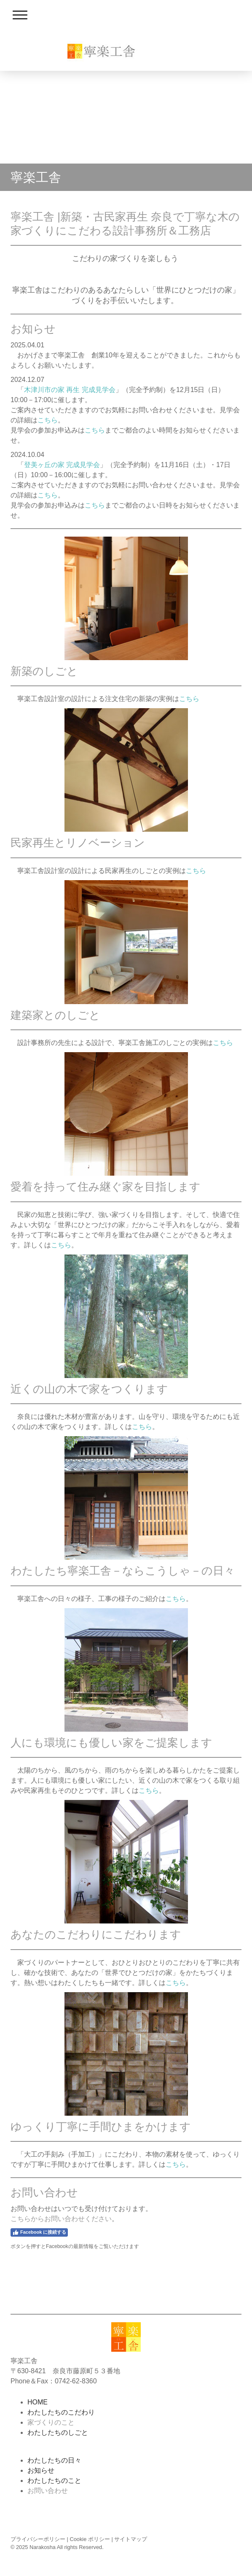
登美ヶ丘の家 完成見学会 (62, 464)
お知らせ (40, 2470)
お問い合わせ (47, 2490)
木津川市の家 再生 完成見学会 (69, 389)
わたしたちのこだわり (61, 2412)
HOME (37, 2402)
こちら (48, 420)
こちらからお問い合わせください (61, 2218)
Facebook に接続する (39, 2232)
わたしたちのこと (54, 2480)
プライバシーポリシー (38, 2539)
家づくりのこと (51, 2422)
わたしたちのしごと (57, 2432)
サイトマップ (130, 2539)
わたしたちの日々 (54, 2460)
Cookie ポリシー (90, 2539)
